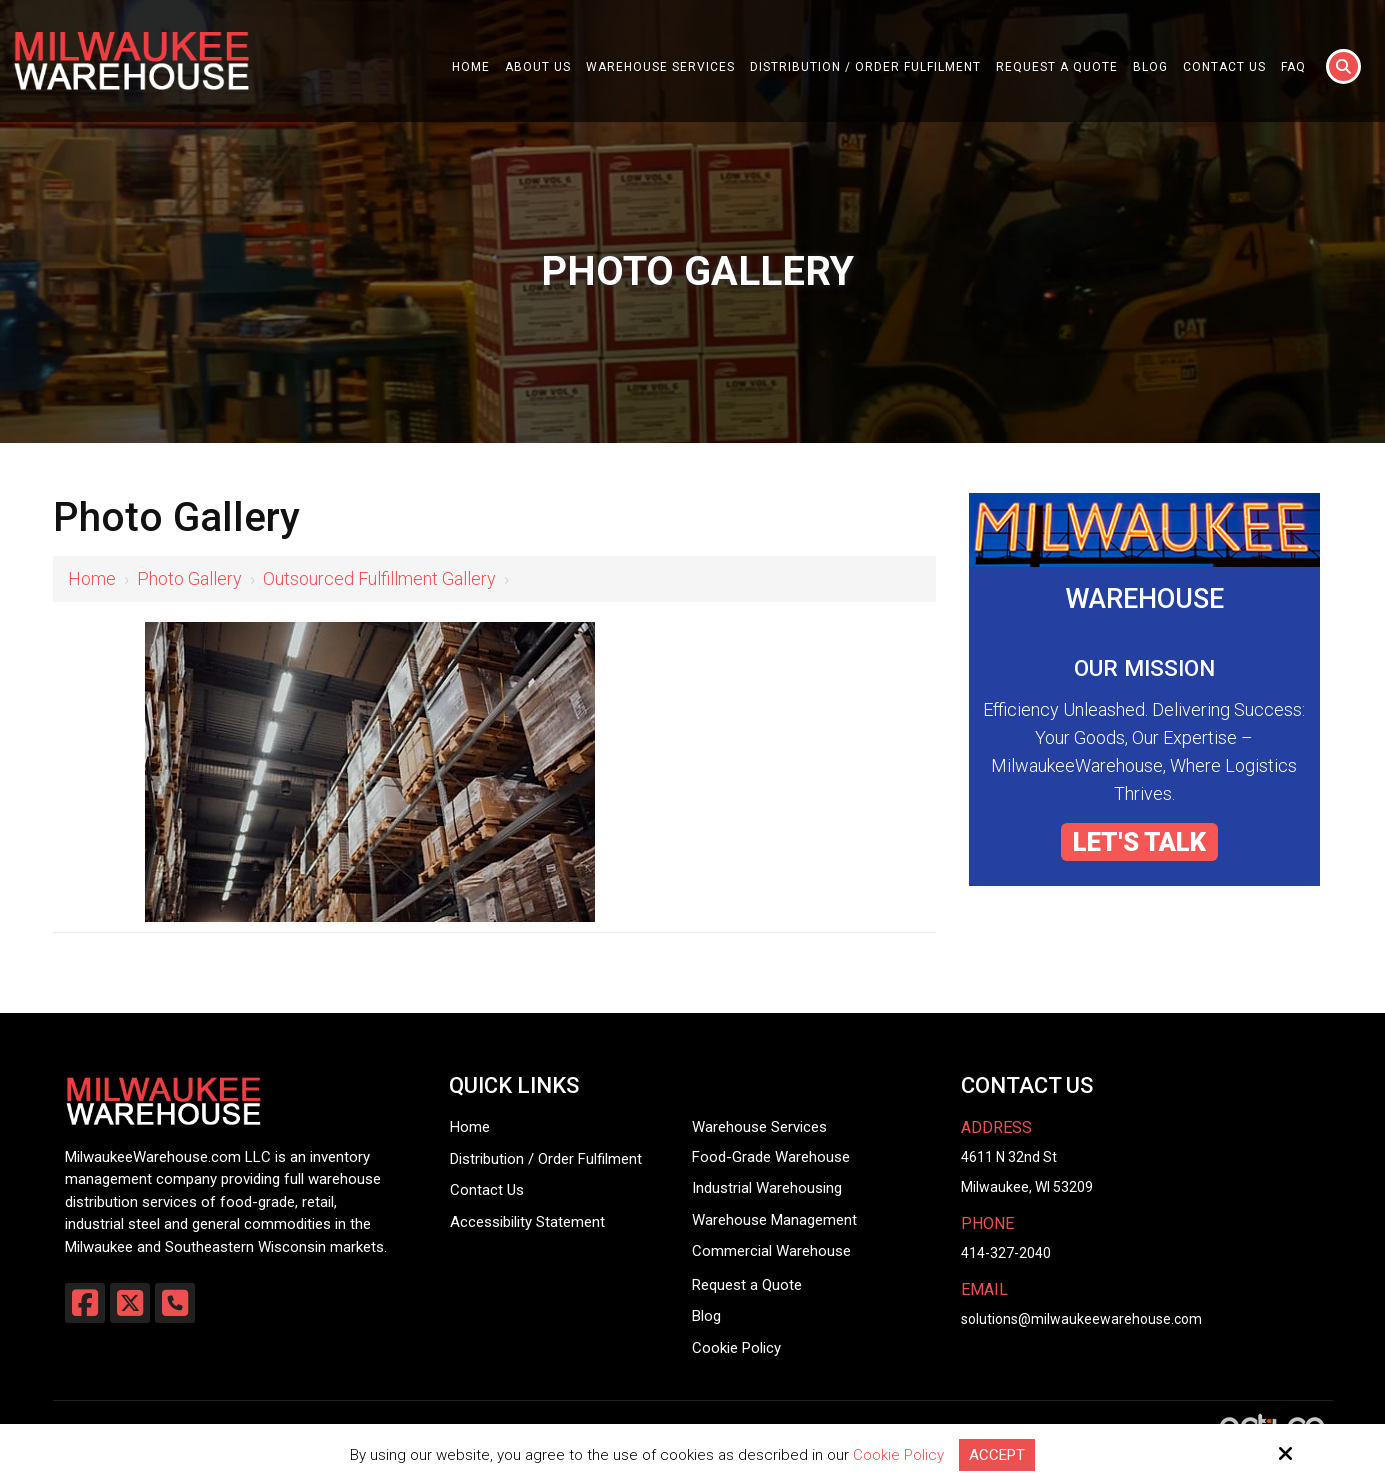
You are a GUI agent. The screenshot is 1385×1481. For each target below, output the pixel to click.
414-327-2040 (1006, 1253)
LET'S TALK (1139, 842)
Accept (997, 1455)
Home (92, 578)
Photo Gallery (189, 578)
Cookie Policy (898, 1455)
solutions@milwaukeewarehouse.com (1081, 1319)
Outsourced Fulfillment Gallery (379, 578)
